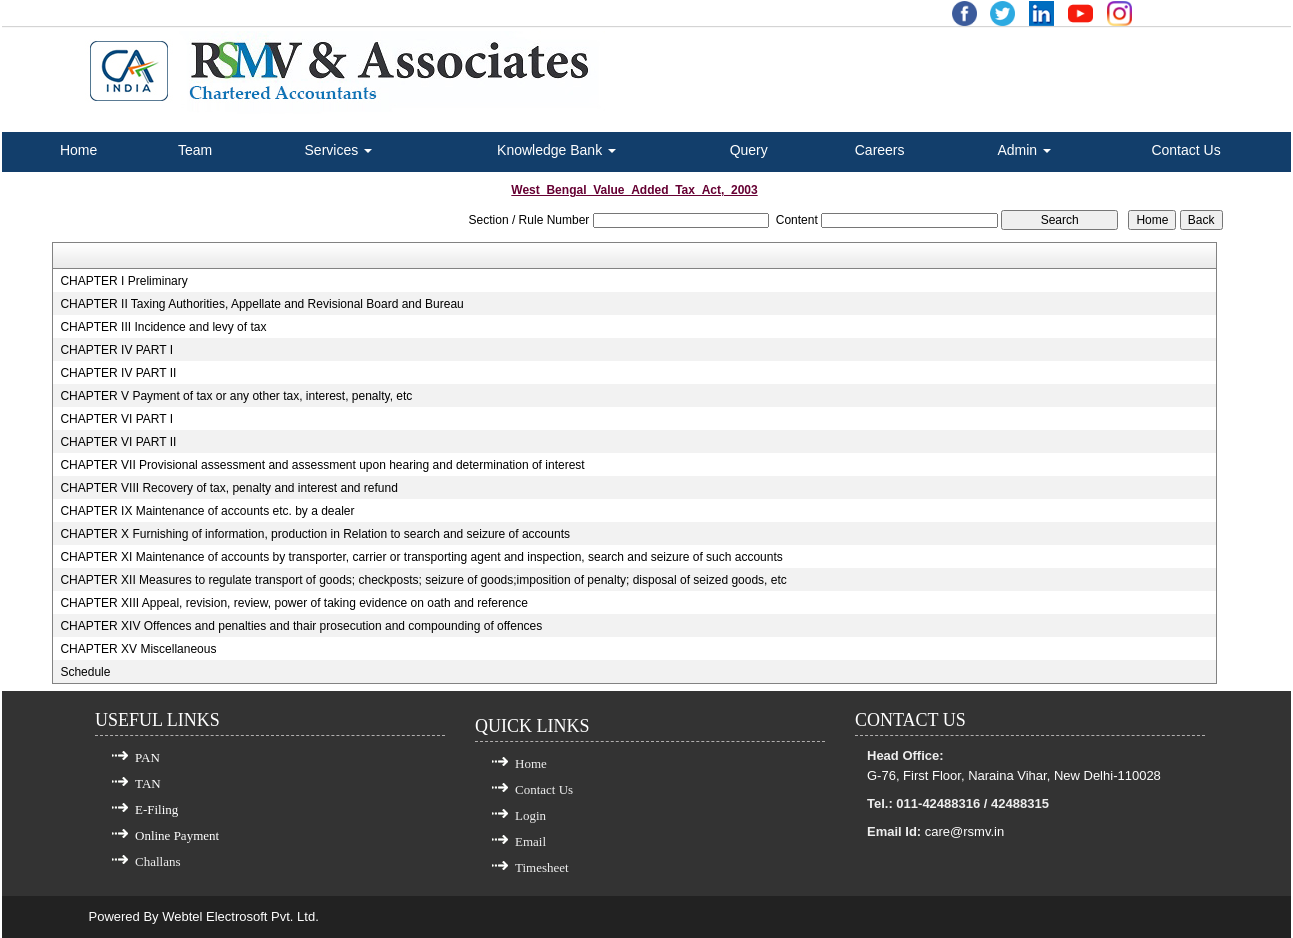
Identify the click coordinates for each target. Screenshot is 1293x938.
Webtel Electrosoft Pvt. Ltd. (240, 916)
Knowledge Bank (556, 150)
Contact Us (1185, 150)
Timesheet (542, 867)
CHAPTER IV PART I (116, 350)
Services (339, 150)
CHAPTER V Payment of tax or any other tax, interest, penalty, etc (236, 396)
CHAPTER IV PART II (118, 373)
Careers (880, 150)
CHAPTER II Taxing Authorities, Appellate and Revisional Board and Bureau (261, 304)
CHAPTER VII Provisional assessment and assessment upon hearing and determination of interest (322, 465)
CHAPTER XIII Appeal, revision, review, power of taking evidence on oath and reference (294, 603)
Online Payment (177, 835)
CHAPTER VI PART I (116, 419)
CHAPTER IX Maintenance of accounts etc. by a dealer (207, 511)
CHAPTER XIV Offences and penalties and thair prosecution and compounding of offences (301, 626)
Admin (1024, 150)
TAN (148, 783)
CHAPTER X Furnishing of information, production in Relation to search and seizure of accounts (315, 534)
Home (78, 150)
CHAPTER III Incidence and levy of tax (163, 327)
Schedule (85, 672)
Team (195, 150)
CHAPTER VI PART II (118, 442)
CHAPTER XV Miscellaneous (138, 649)
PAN (147, 757)
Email (530, 841)
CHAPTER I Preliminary (123, 281)
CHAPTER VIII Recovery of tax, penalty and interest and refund (229, 488)
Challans (158, 861)
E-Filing (156, 809)
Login (530, 815)
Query (749, 150)
